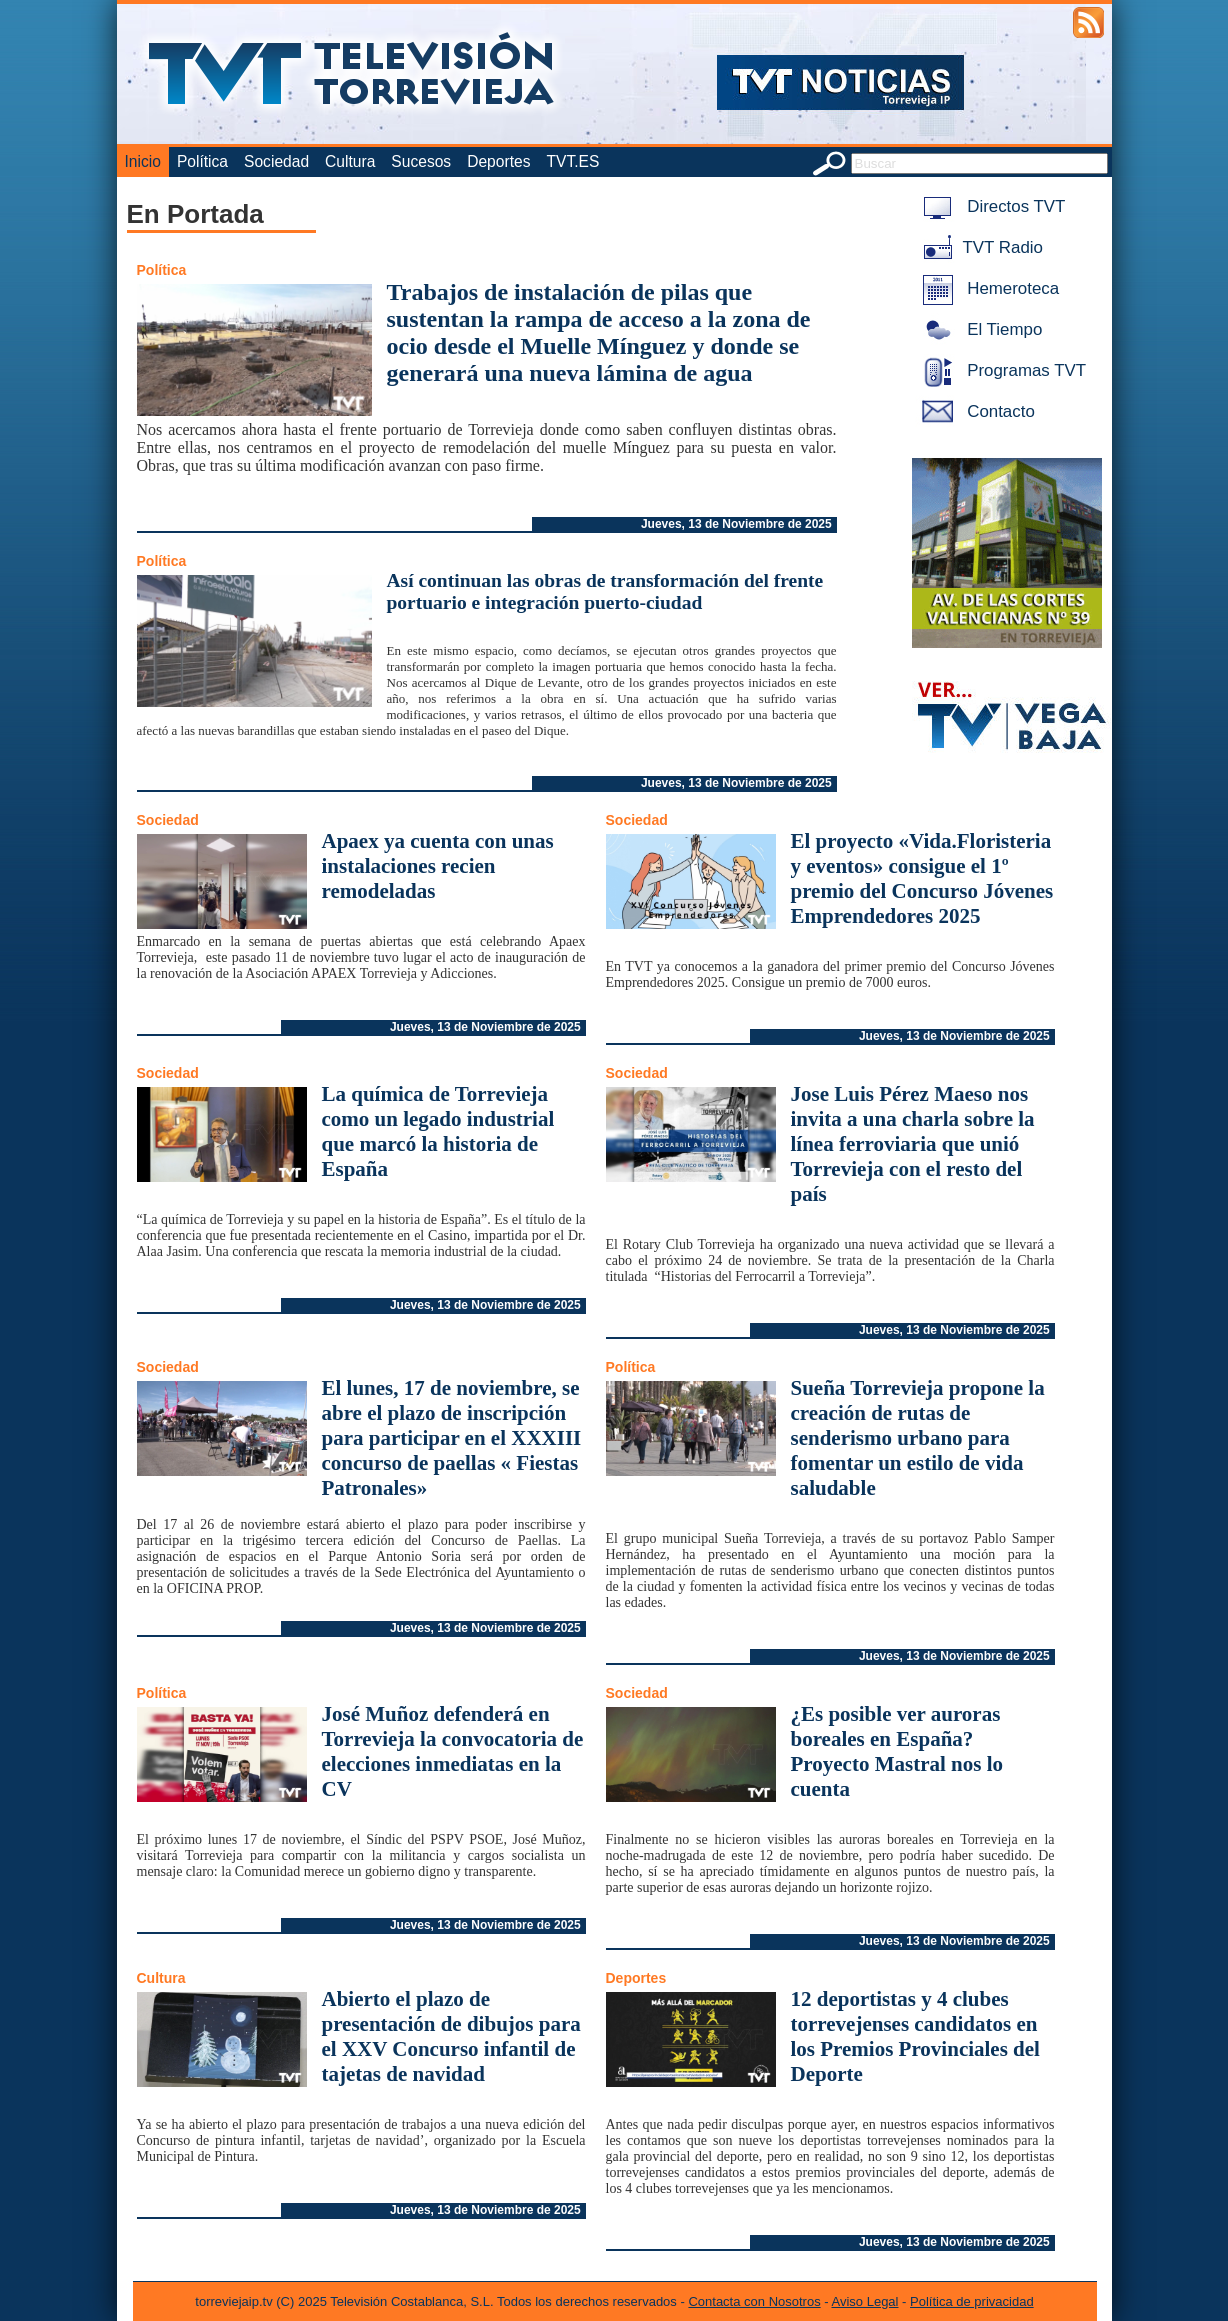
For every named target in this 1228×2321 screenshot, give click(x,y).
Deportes (498, 161)
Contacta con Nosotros (754, 2301)
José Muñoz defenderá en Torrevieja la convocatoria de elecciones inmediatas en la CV (453, 1751)
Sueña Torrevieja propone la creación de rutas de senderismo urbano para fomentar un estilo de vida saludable (918, 1438)
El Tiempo (979, 329)
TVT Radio (979, 247)
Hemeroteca (987, 288)
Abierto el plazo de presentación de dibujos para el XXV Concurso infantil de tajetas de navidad (451, 2036)
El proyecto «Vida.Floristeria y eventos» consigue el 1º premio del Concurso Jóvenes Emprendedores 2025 (922, 878)
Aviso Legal (865, 2301)
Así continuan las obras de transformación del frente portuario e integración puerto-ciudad (605, 591)
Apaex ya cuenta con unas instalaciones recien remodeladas (438, 866)
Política (202, 161)
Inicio (143, 161)
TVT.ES (572, 161)
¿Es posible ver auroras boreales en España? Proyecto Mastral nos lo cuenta (897, 1751)
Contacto (975, 411)
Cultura (350, 161)
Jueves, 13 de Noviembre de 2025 (736, 524)
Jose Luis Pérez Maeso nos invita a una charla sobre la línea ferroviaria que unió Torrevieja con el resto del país (913, 1144)
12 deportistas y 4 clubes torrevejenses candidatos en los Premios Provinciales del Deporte (915, 2036)
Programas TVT (1001, 370)
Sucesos (421, 161)
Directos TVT (990, 206)
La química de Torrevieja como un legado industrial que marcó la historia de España (438, 1131)
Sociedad (276, 161)
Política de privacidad (972, 2301)
